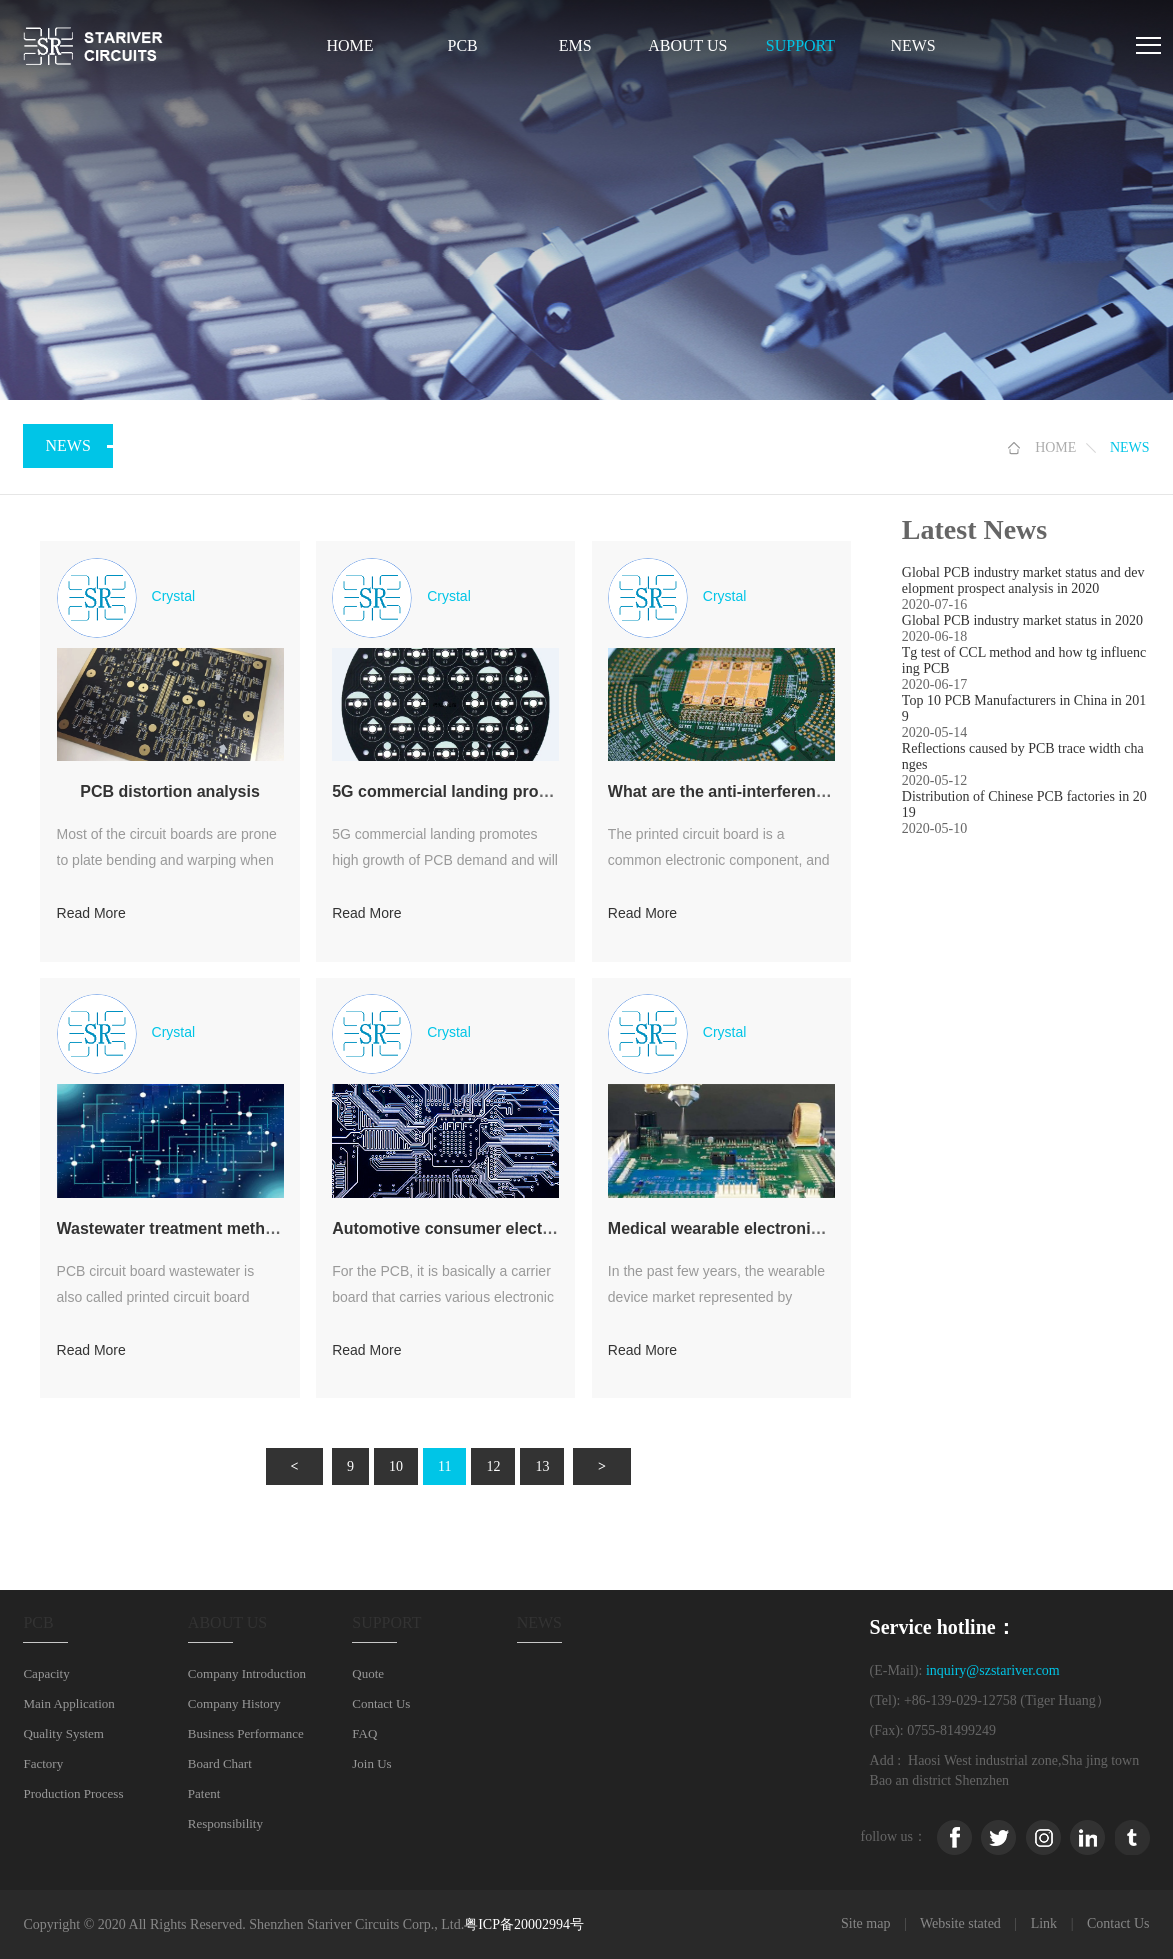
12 (493, 1466)
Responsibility (225, 1823)
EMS (575, 45)
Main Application (68, 1703)
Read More (91, 913)
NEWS (912, 45)
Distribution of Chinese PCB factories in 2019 (1024, 804)
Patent (204, 1793)
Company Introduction (247, 1673)
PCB (462, 45)
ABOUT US (687, 45)
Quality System (63, 1733)
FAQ (364, 1733)
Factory (43, 1763)
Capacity (46, 1673)
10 (396, 1466)
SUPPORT (800, 45)
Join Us (371, 1763)
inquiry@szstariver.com (993, 1670)
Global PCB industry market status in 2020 (1022, 620)
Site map (865, 1923)
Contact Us (381, 1703)
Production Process (73, 1793)
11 (444, 1466)
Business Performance (246, 1733)
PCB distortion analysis (170, 791)
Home (349, 45)
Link (1044, 1923)
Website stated (960, 1923)
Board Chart (220, 1763)
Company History (234, 1703)
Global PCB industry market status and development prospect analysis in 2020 (1023, 580)
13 (542, 1466)
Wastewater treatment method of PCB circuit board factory (279, 1228)
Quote (368, 1673)
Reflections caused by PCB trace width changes (1023, 756)
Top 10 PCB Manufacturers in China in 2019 (1024, 708)
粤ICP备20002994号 (524, 1924)
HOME (1055, 447)
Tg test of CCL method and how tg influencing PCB (1024, 660)
